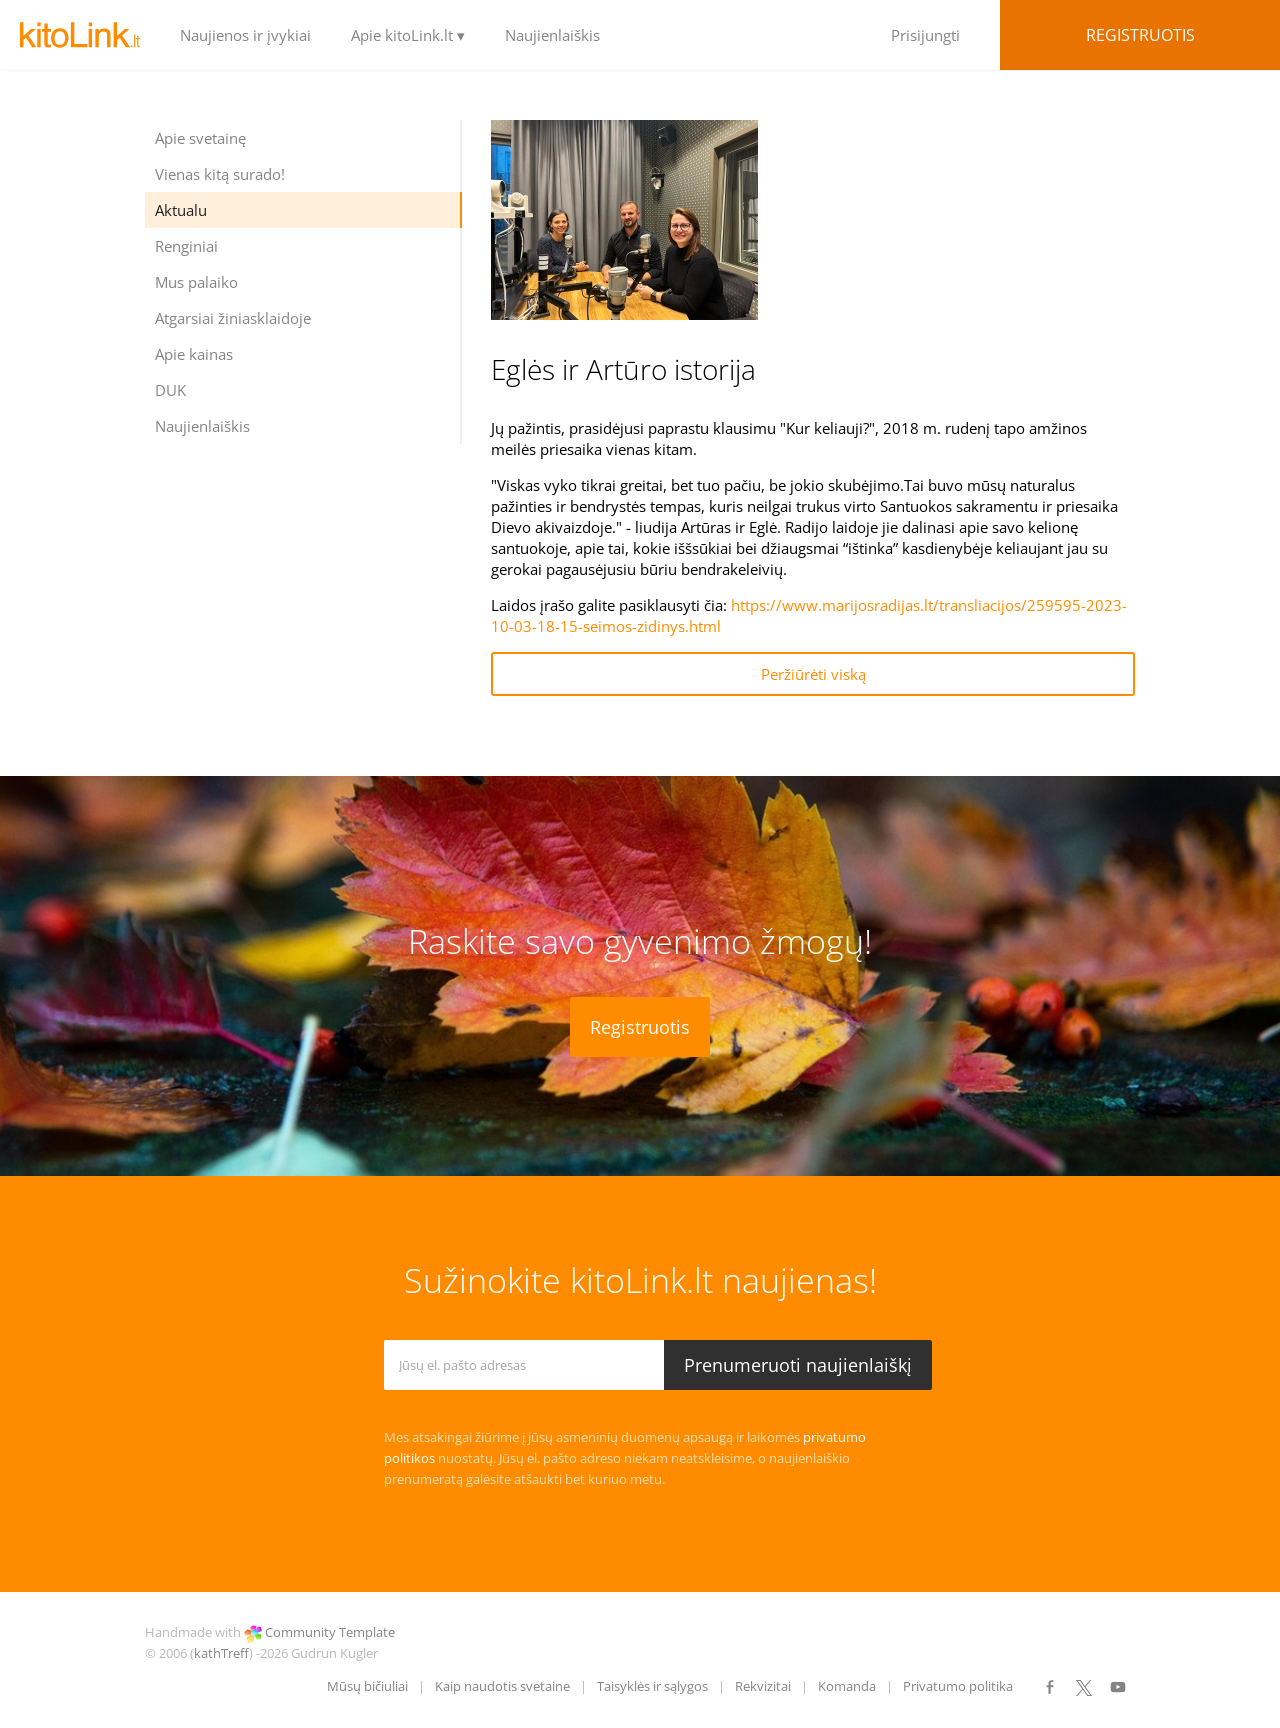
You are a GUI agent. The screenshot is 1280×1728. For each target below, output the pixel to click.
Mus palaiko (196, 282)
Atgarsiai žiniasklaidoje (233, 318)
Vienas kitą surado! (220, 174)
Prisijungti (925, 35)
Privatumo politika (958, 1686)
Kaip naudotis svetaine (502, 1686)
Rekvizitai (763, 1686)
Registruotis (1140, 35)
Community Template (330, 1632)
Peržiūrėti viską (813, 674)
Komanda (847, 1686)
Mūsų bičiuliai (367, 1686)
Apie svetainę (200, 138)
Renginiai (186, 246)
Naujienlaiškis (552, 35)
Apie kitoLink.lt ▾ (408, 35)
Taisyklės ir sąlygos (652, 1686)
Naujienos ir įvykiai (245, 35)
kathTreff (221, 1653)
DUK (170, 390)
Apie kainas (194, 354)
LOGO (80, 35)
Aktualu (181, 210)
